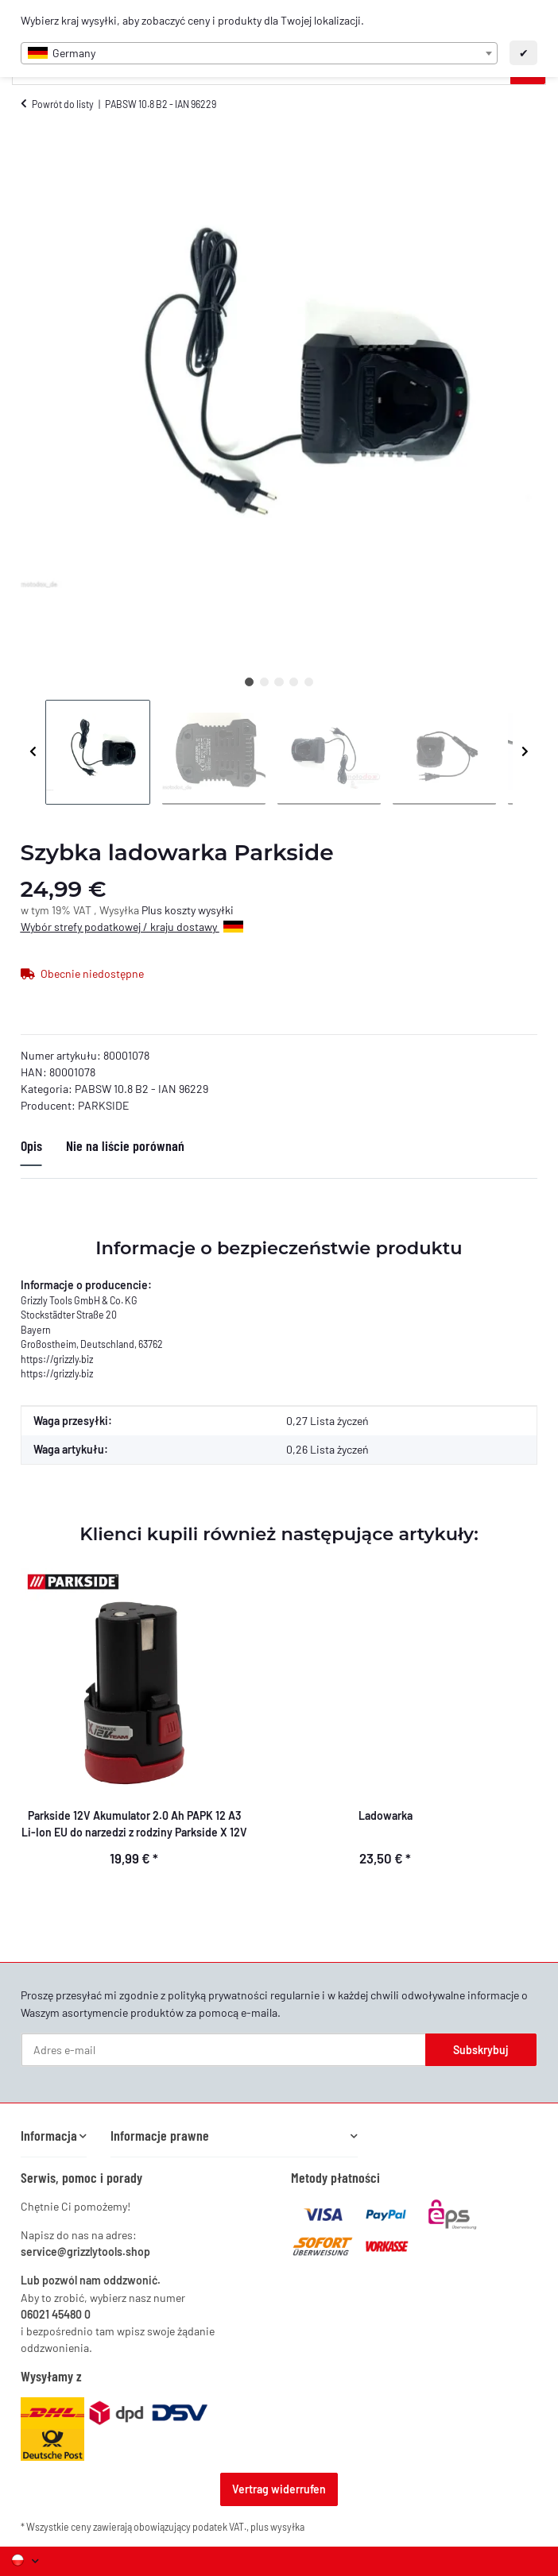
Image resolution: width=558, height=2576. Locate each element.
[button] (54, 2135)
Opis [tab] (31, 1145)
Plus (153, 910)
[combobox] (259, 53)
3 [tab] (278, 682)
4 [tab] (293, 682)
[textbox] (259, 53)
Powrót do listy (63, 104)
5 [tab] (308, 682)
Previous (33, 752)
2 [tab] (264, 682)
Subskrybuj (481, 2050)
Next (525, 752)
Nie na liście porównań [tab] (125, 1145)
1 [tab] (249, 682)
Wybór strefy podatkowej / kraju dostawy (132, 926)
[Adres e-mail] (223, 2050)
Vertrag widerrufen (279, 2489)
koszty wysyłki (199, 910)
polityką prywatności (218, 1995)
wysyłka (287, 2526)
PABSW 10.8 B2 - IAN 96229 (141, 1088)
